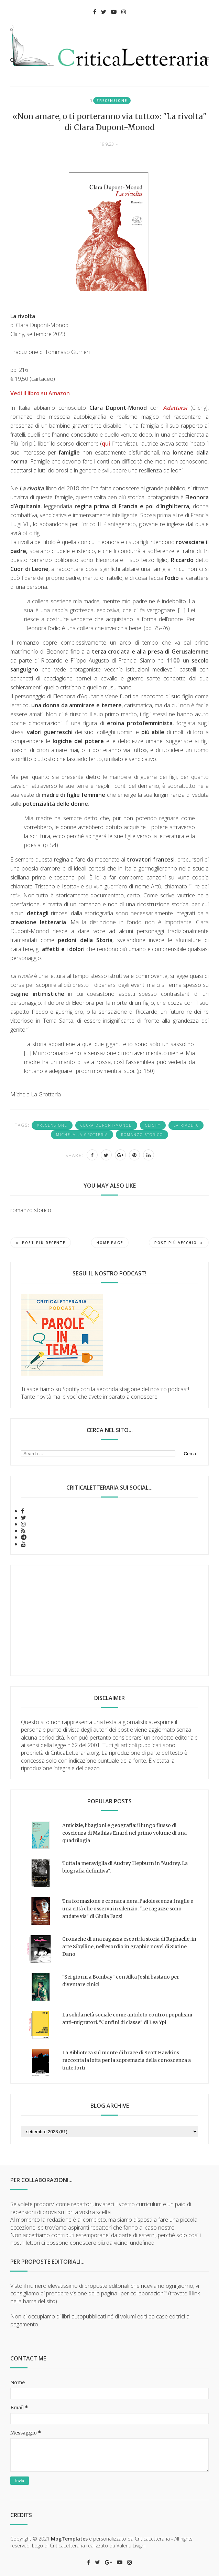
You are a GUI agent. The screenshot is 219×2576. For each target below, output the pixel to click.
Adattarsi (175, 407)
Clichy (153, 1125)
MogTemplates (69, 2538)
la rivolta (186, 1125)
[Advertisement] (109, 1620)
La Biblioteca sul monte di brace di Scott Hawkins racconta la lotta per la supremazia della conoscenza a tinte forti (126, 2060)
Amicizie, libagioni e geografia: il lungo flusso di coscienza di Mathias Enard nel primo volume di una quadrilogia (124, 1833)
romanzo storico (142, 1134)
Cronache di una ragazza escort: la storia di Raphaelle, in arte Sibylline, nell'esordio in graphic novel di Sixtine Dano (129, 1946)
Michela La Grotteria (82, 1134)
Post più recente (40, 1242)
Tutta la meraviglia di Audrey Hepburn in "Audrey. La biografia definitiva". (125, 1867)
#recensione (112, 100)
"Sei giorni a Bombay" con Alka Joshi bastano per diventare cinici (120, 1981)
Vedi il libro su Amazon (40, 393)
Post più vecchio (178, 1242)
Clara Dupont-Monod (106, 1125)
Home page (110, 1242)
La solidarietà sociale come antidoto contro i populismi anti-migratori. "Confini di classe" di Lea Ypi (127, 2018)
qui (106, 443)
